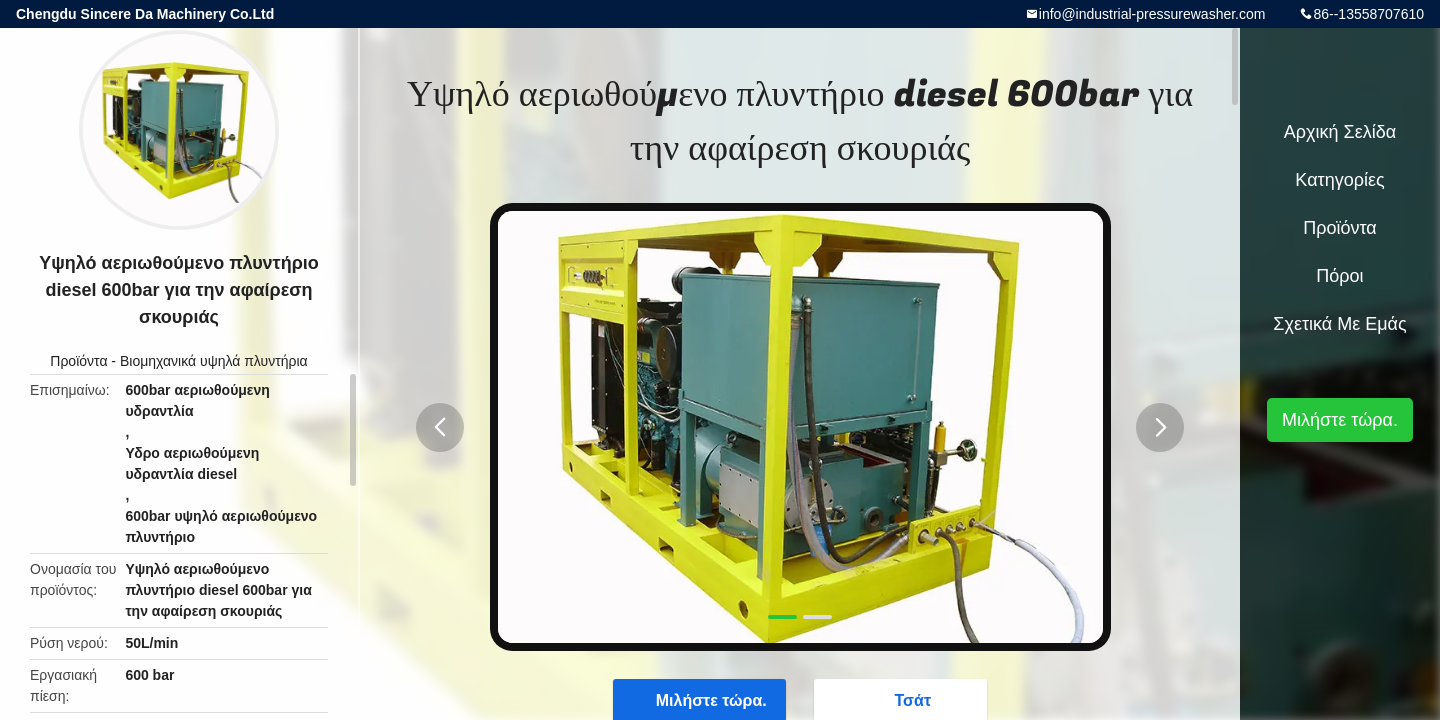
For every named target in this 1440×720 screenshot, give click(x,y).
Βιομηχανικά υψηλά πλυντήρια (214, 361)
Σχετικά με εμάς (1339, 324)
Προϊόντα (78, 361)
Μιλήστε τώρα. (1340, 420)
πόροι (1339, 276)
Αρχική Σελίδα (1340, 132)
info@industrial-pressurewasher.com (1152, 14)
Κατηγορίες (1339, 180)
